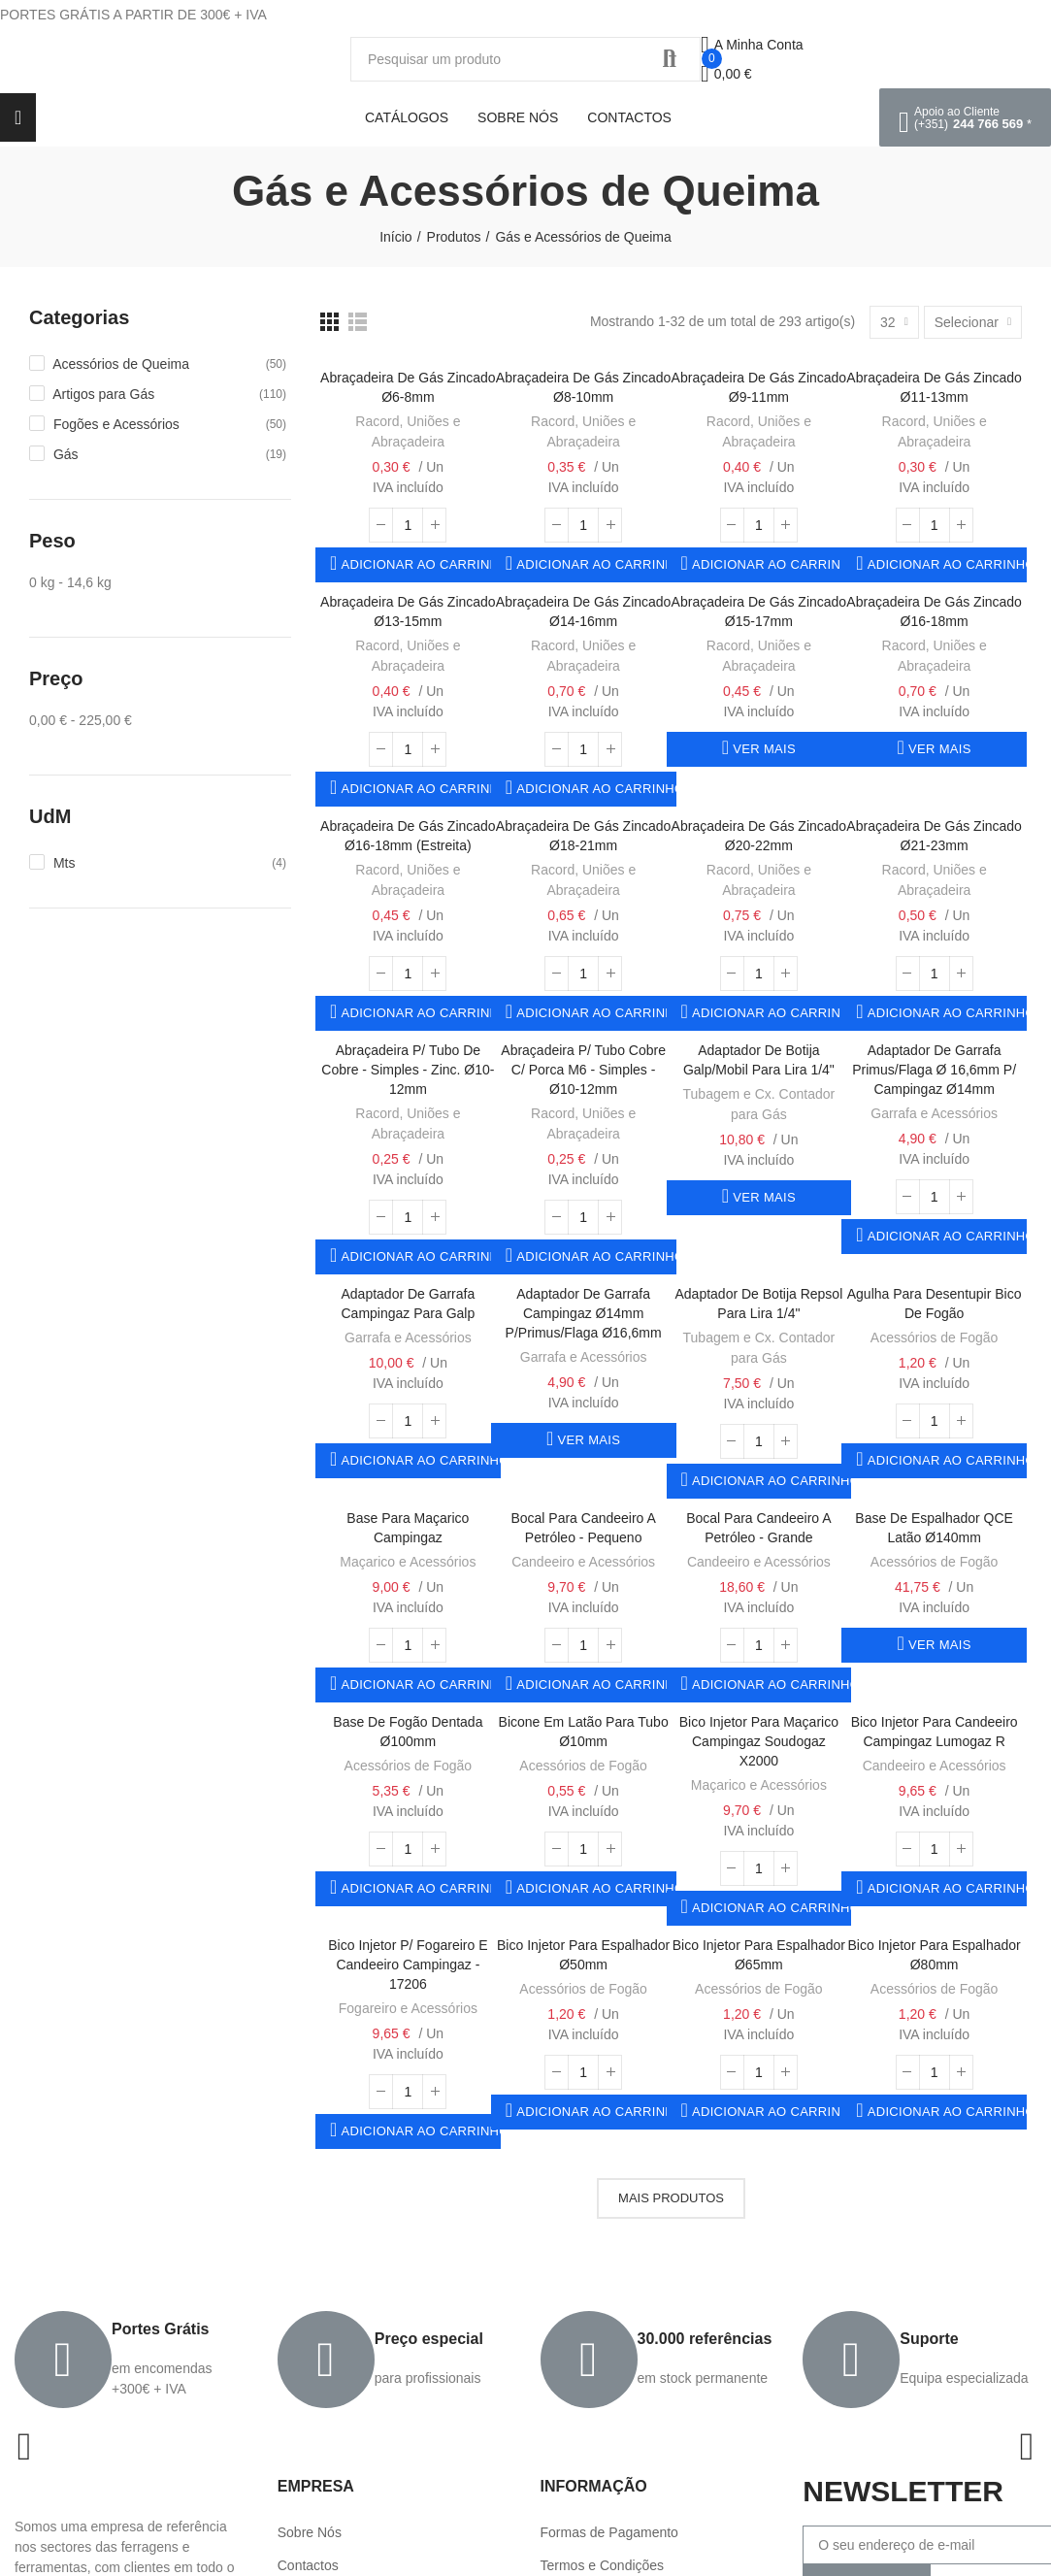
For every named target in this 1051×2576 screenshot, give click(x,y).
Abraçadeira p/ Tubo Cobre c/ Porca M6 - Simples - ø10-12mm (583, 1069)
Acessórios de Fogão (934, 1337)
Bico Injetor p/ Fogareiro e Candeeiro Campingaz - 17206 (407, 1964)
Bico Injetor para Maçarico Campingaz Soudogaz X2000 (758, 1741)
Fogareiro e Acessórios (408, 2008)
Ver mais (762, 749)
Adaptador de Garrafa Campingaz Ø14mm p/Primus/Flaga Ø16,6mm (584, 1313)
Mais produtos (671, 2198)
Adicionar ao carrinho (419, 564)
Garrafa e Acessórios (934, 1113)
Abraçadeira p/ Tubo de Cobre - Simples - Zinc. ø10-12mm (407, 1069)
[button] (965, 117)
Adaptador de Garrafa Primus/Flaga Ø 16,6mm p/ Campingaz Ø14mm (934, 1069)
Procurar (670, 59)
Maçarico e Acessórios (408, 1561)
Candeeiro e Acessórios (583, 1561)
